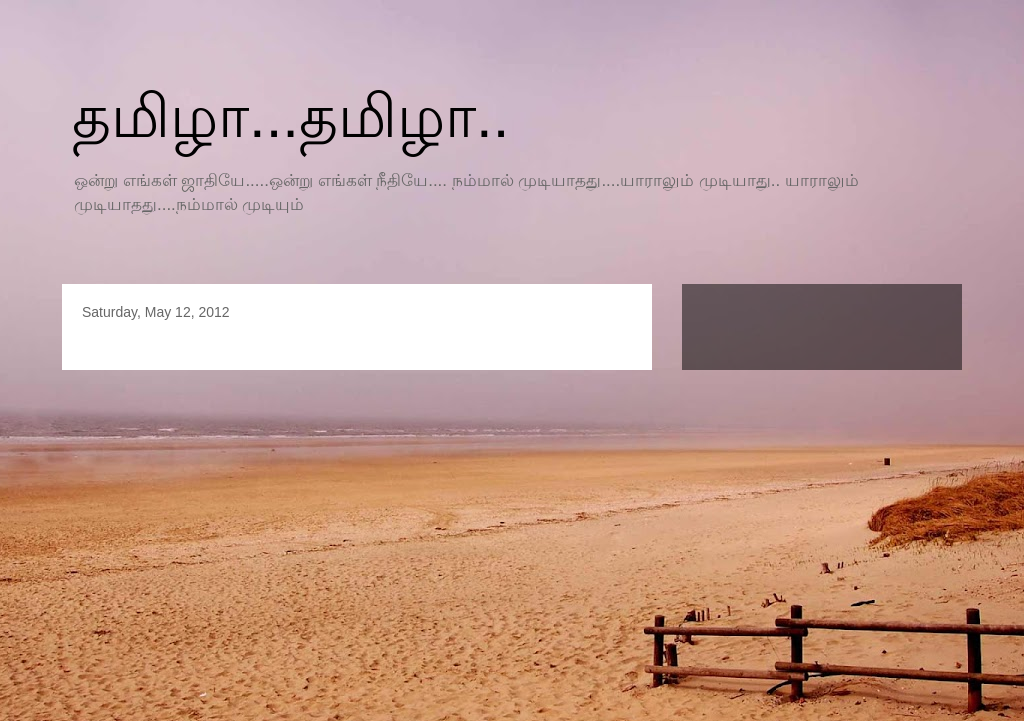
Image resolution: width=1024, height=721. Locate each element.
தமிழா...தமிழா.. (290, 116)
